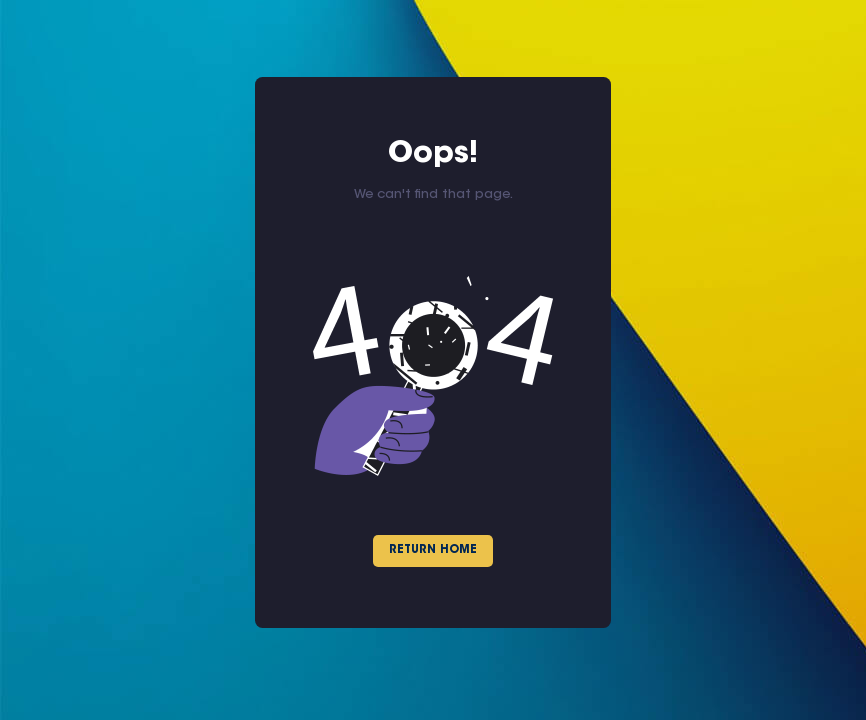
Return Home (433, 550)
